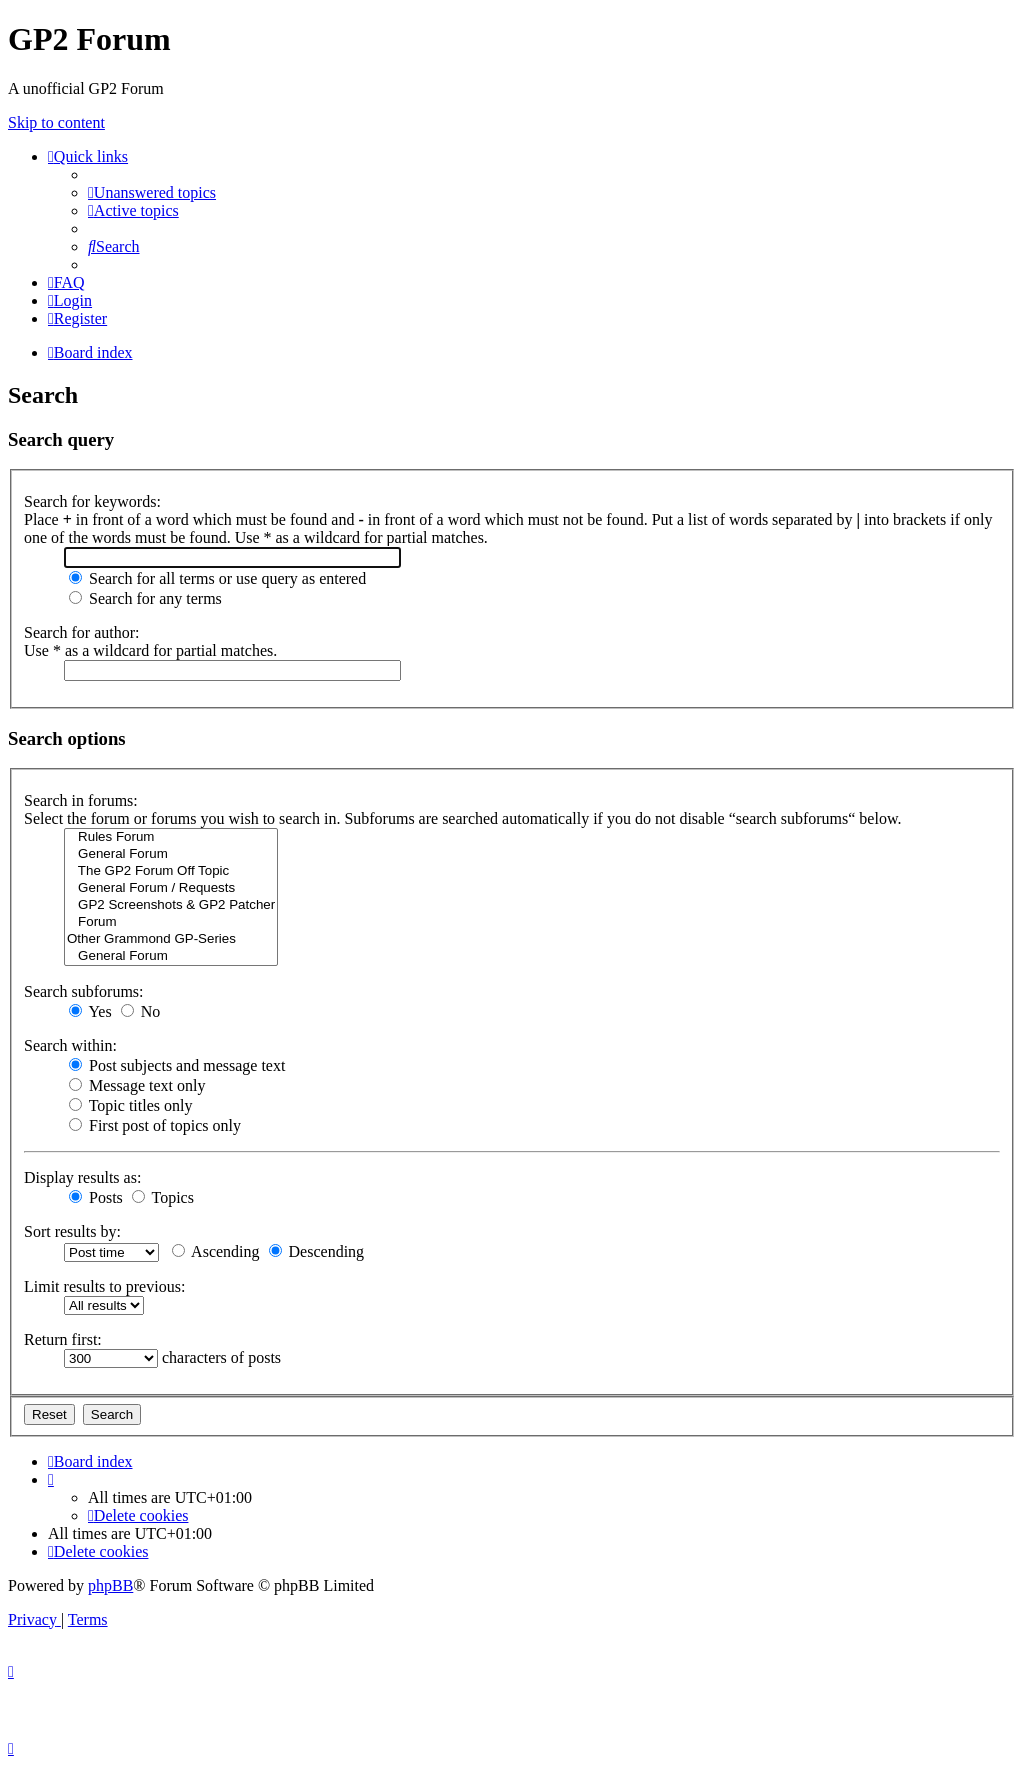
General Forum (171, 854)
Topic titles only (130, 1105)
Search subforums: (84, 991)
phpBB (110, 1585)
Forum (171, 922)
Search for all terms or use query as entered (217, 578)
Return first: (63, 1339)
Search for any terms (145, 598)
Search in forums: (81, 800)
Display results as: (82, 1177)
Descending (317, 1251)
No (141, 1011)
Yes (90, 1011)
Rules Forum (171, 837)
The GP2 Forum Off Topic (171, 871)
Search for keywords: (92, 501)
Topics (163, 1197)
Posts (96, 1197)
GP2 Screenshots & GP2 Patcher (171, 905)
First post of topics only (155, 1125)
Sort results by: (72, 1231)
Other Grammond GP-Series (171, 939)
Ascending (216, 1251)
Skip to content (56, 122)
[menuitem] (152, 192)
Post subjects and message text (177, 1065)
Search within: (70, 1045)
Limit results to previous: (104, 1286)
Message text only (137, 1085)
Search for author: (82, 632)
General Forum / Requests (171, 888)
